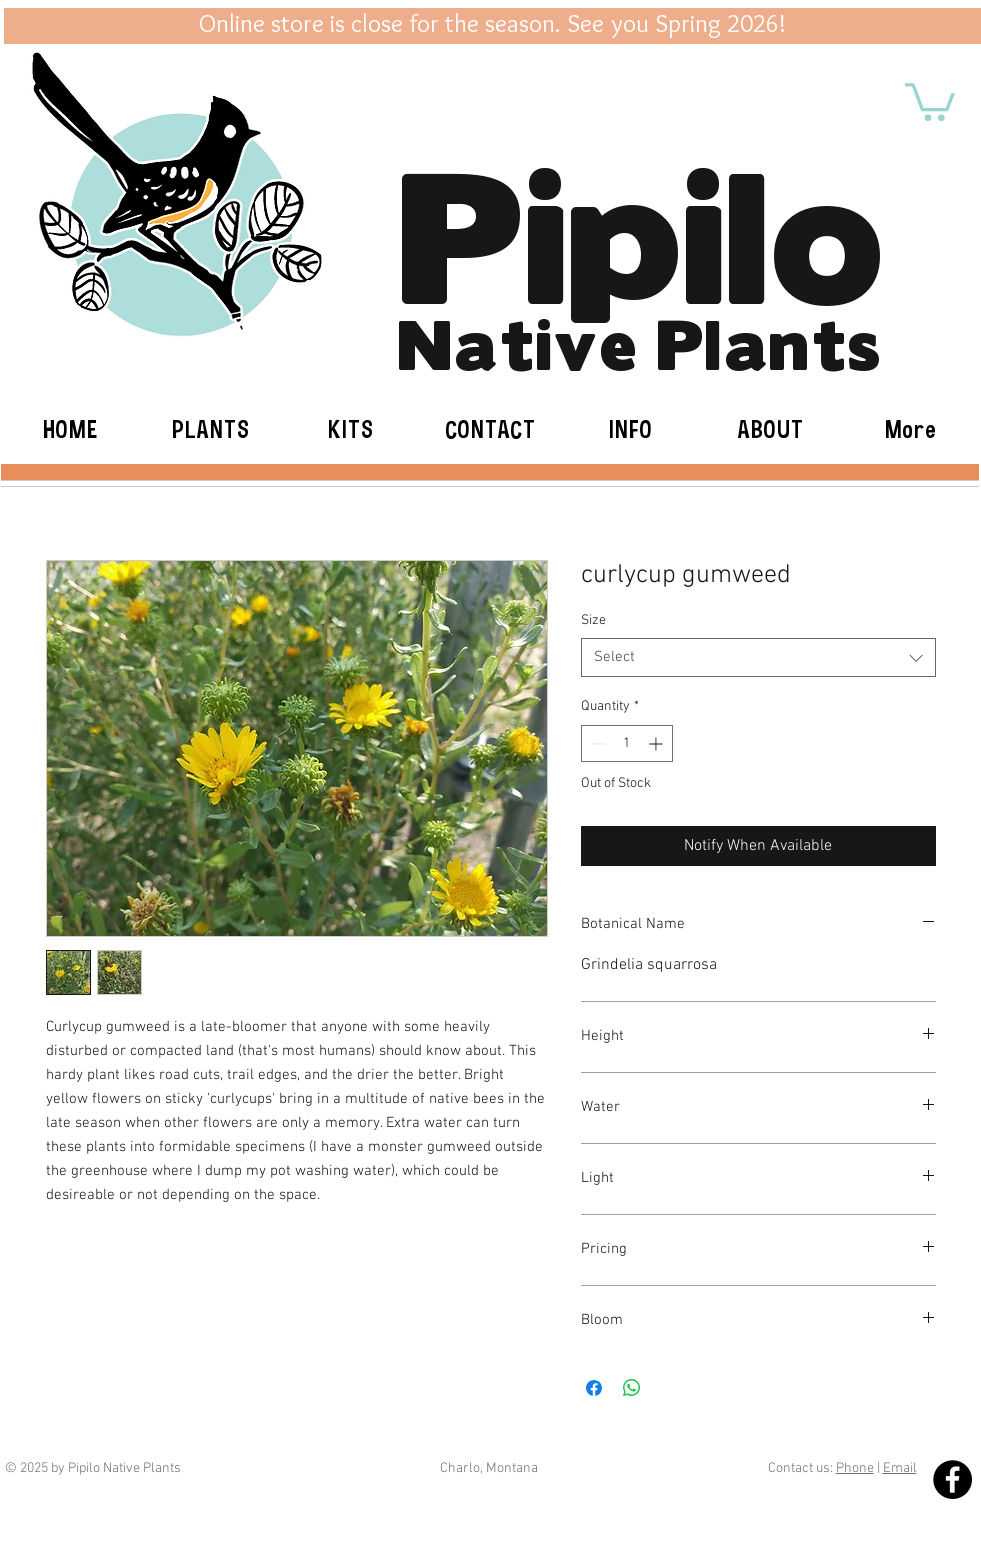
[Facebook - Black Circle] (952, 1479)
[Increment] (657, 743)
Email (900, 1468)
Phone (855, 1468)
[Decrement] (596, 743)
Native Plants (640, 340)
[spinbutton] (627, 743)
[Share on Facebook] (594, 1388)
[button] (930, 100)
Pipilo (641, 225)
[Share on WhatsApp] (632, 1388)
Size (593, 620)
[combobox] (758, 657)
